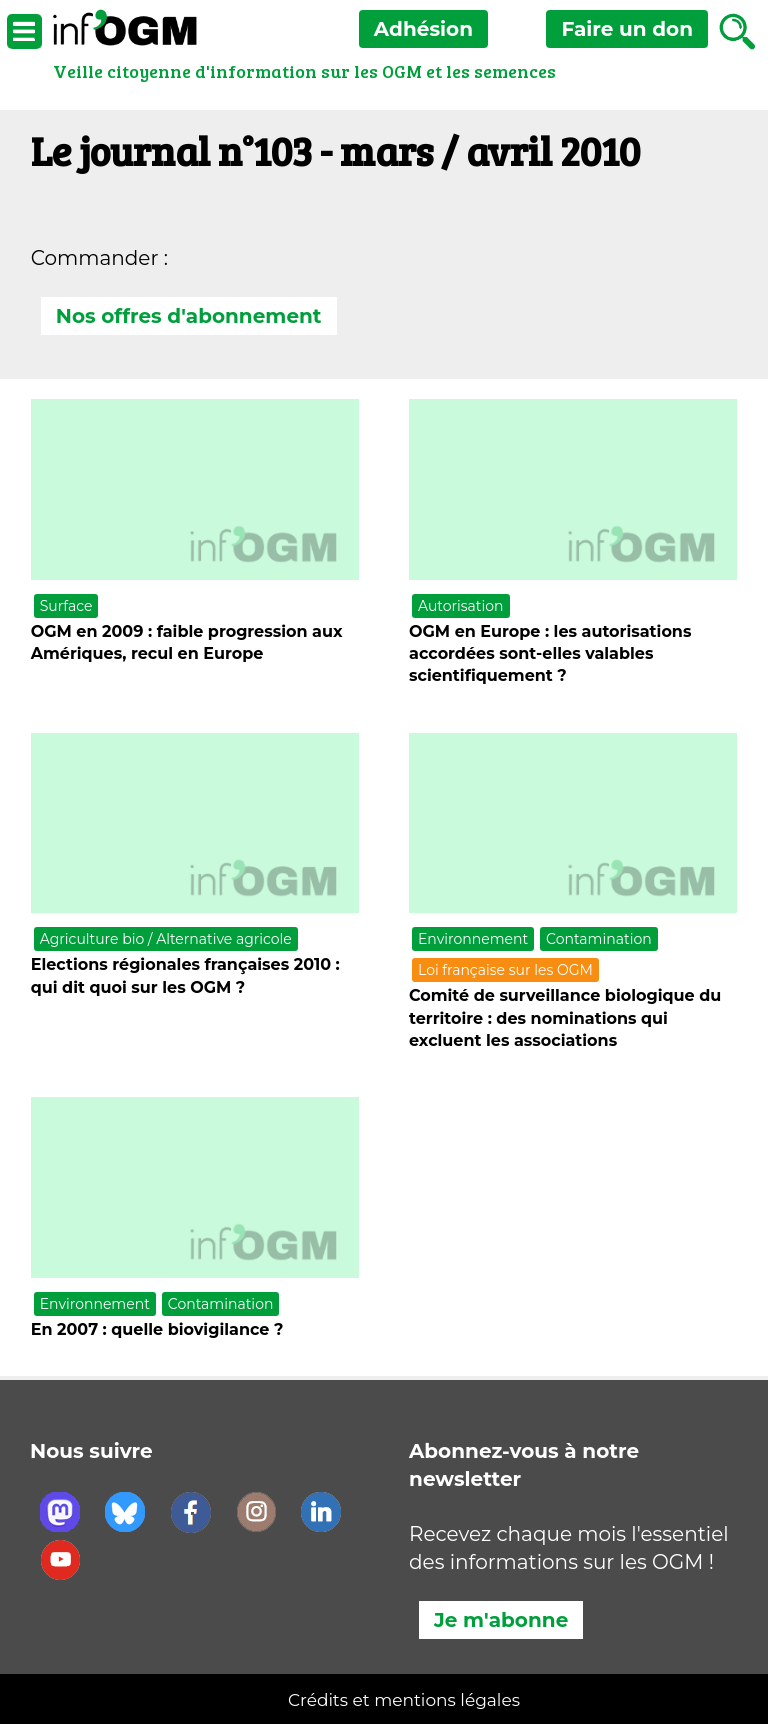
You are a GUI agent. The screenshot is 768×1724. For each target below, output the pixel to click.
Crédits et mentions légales (404, 1700)
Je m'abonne (501, 1620)
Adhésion (423, 29)
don (627, 29)
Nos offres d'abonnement (189, 316)
